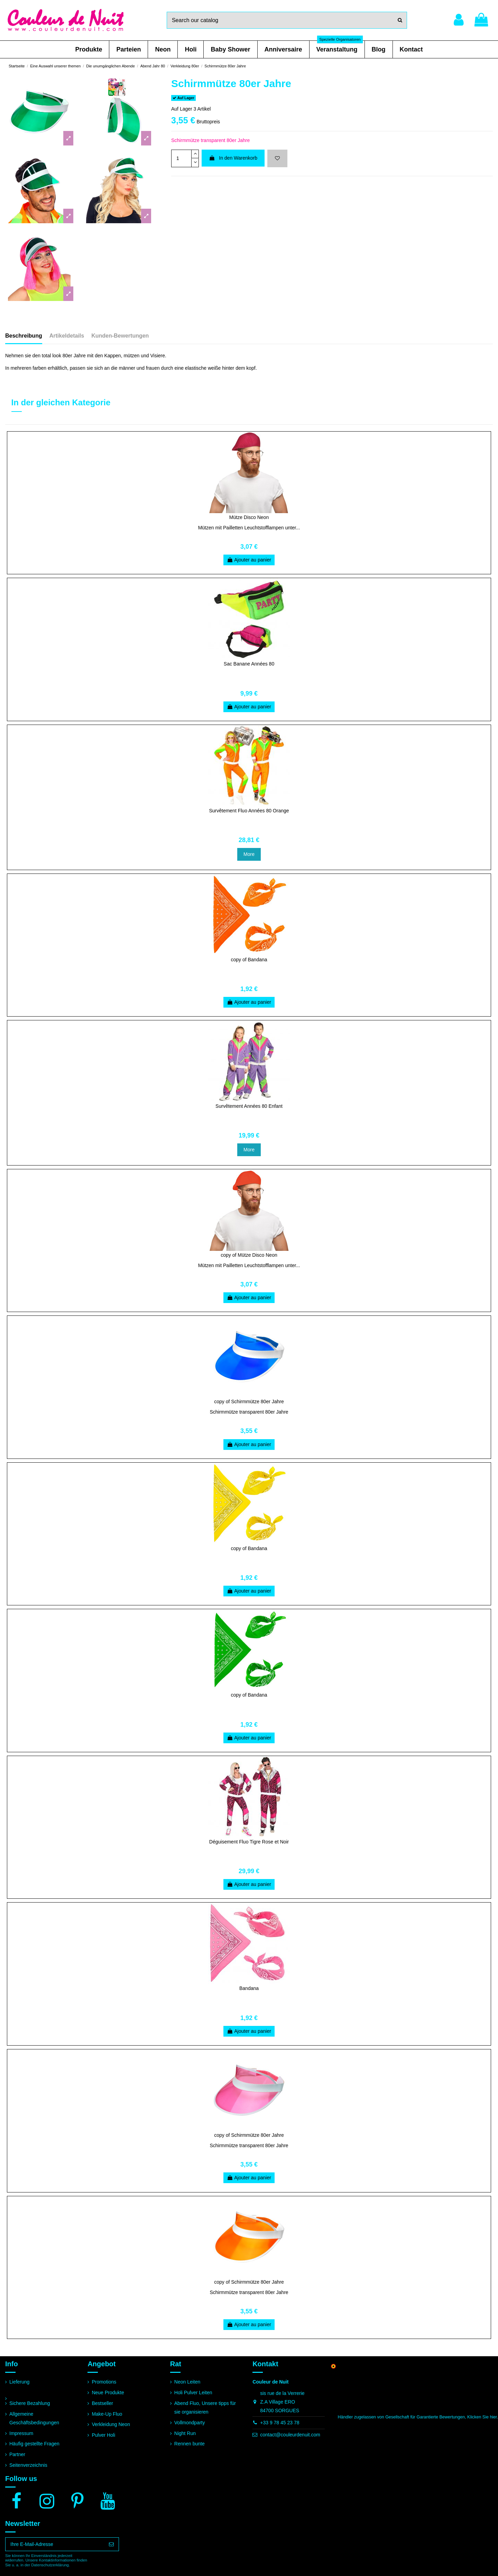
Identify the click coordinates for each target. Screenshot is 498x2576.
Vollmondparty (189, 2422)
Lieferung (19, 2382)
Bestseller (102, 2403)
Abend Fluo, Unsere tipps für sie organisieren (205, 2407)
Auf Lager (181, 109)
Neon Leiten (187, 2382)
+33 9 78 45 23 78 (279, 2422)
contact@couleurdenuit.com (290, 2434)
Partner (17, 2454)
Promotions (104, 2382)
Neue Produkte (108, 2392)
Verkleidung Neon (111, 2424)
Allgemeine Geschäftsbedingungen (34, 2418)
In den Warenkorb (233, 158)
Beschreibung (23, 336)
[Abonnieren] (111, 2544)
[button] (88, 49)
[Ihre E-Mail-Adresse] (55, 2544)
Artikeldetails (66, 336)
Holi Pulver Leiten (193, 2392)
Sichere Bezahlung (29, 2403)
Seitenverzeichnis (28, 2465)
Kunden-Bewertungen (120, 336)
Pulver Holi (103, 2435)
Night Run (185, 2433)
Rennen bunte (189, 2443)
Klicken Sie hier (482, 2417)
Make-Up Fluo (107, 2414)
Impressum (21, 2433)
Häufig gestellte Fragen (34, 2443)
